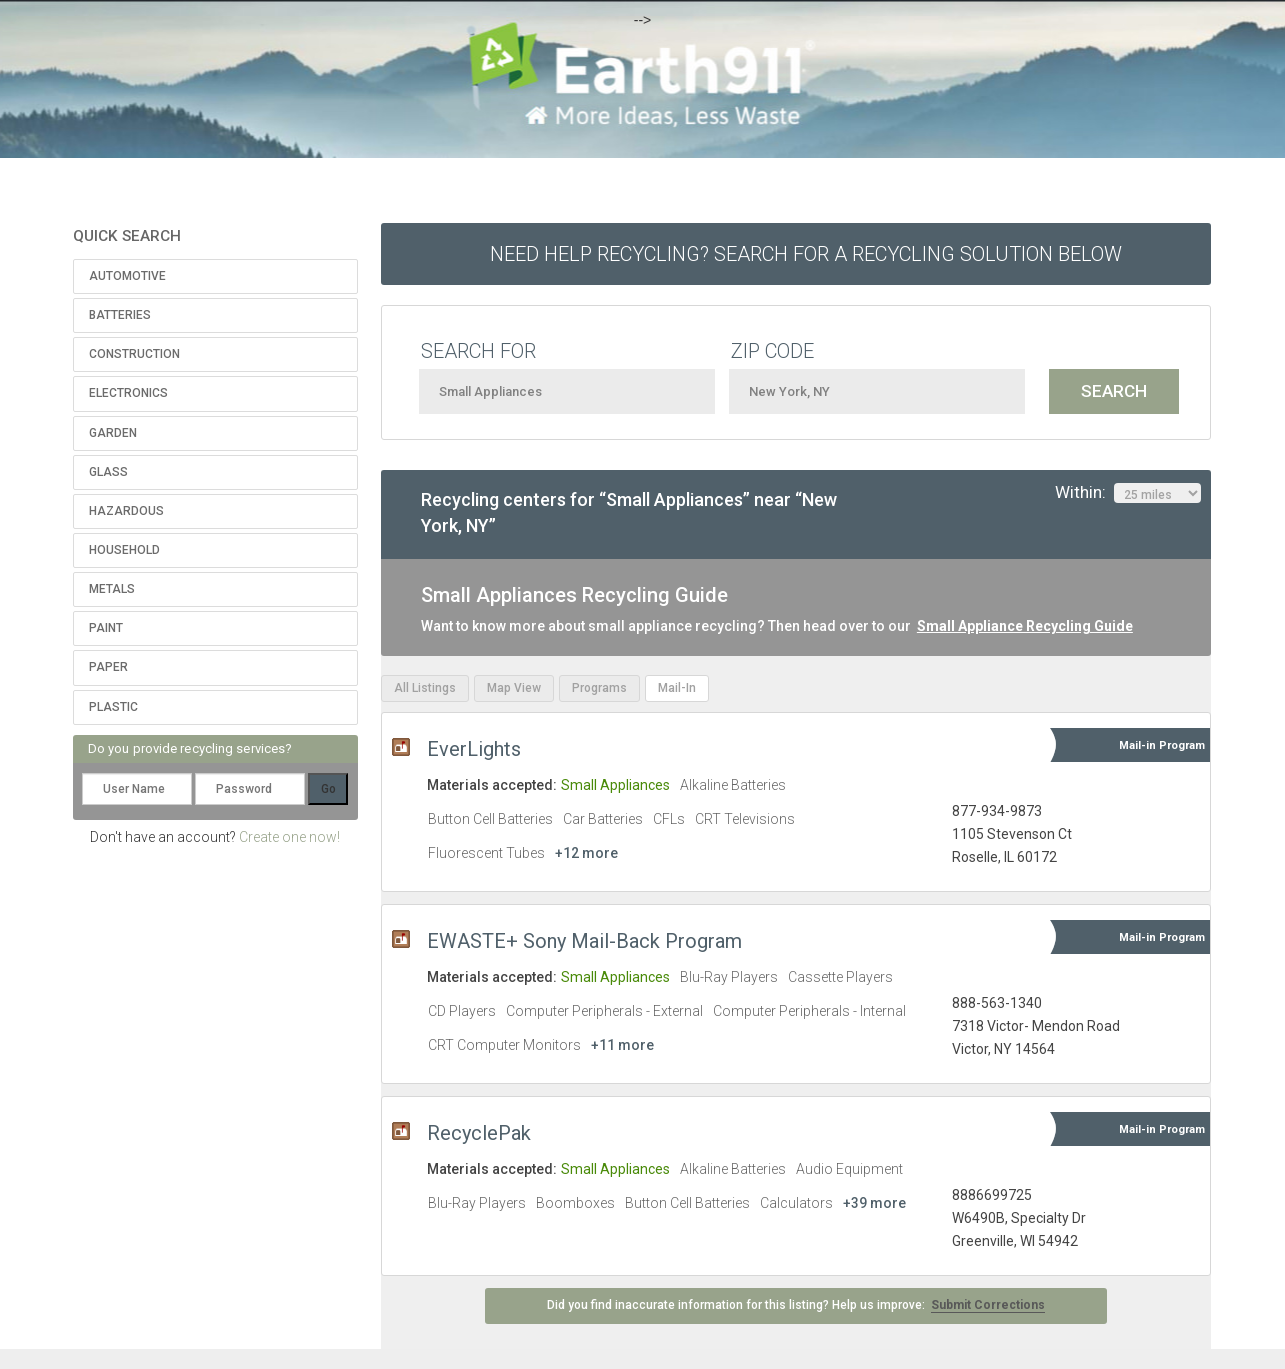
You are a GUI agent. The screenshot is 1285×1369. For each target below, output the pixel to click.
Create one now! (289, 837)
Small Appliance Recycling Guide (1025, 626)
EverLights (474, 749)
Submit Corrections (988, 1305)
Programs (599, 688)
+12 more (586, 853)
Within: (1128, 493)
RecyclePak (479, 1133)
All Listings (425, 688)
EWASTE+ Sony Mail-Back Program (584, 941)
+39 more (874, 1203)
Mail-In (677, 688)
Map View (514, 688)
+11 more (622, 1045)
